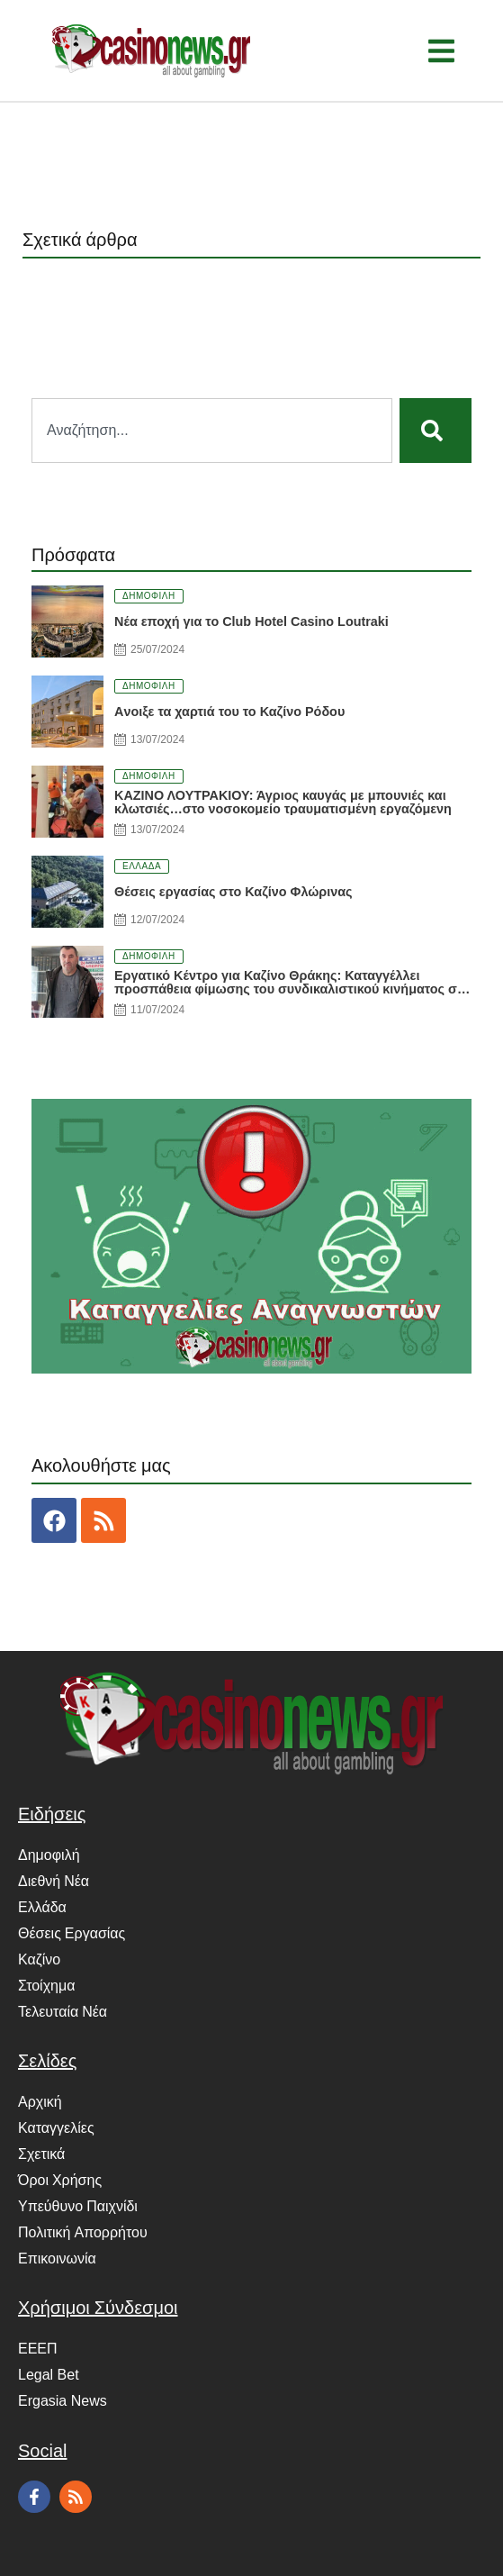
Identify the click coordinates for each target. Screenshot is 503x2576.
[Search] (436, 430)
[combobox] (211, 430)
